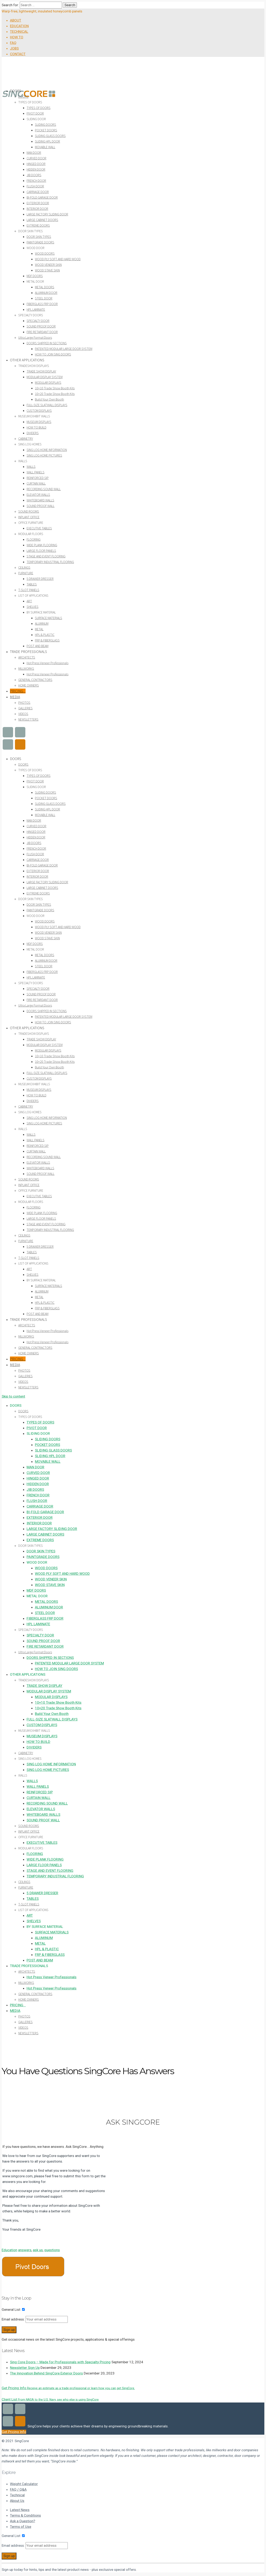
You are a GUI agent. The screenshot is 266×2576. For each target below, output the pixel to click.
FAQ (13, 43)
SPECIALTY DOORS (30, 1630)
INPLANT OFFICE (28, 1831)
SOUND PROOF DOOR (43, 1641)
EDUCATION (19, 26)
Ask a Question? (22, 2521)
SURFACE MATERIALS (52, 1932)
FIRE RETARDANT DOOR (45, 1646)
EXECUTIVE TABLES (42, 1842)
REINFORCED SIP (40, 1792)
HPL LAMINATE (38, 1624)
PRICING (18, 2005)
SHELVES (34, 1921)
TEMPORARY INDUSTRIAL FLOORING (55, 1876)
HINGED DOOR (38, 1478)
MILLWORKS (26, 1983)
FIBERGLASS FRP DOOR (45, 1618)
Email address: (14, 2319)
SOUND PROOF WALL (43, 1820)
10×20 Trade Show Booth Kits (58, 1708)
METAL (40, 1943)
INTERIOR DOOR (39, 1523)
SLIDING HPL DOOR (50, 1456)
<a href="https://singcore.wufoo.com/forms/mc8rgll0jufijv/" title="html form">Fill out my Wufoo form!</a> (185, 2187)
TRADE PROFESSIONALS (29, 1966)
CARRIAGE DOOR (40, 1506)
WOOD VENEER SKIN (51, 1579)
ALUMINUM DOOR (49, 1607)
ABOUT (15, 20)
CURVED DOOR (38, 1473)
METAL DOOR (37, 1596)
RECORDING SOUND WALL (47, 1803)
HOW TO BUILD (38, 1742)
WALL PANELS (38, 1786)
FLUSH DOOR (37, 1501)
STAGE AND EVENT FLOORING (50, 1870)
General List (11, 2309)
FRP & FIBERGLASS (50, 1955)
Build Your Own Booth (52, 1714)
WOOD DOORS (46, 1568)
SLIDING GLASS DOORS (53, 1450)
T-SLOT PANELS (28, 1904)
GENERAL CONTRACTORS (35, 1994)
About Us (17, 2501)
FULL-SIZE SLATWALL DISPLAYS (52, 1719)
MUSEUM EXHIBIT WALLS (34, 1730)
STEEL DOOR (45, 1613)
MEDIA (15, 2011)
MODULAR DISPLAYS (51, 1697)
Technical (17, 2495)
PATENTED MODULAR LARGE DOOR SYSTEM (69, 1663)
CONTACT (18, 54)
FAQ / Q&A (18, 2489)
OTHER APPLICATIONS (27, 1674)
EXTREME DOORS (40, 1540)
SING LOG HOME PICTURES (48, 1770)
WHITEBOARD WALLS (43, 1814)
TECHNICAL (19, 31)
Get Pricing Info (14, 2432)
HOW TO (16, 37)
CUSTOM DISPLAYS (42, 1725)
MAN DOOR (35, 1467)
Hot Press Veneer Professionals (51, 1977)
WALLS (22, 1775)
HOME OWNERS (28, 1999)
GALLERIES (25, 2022)
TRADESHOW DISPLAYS (33, 1680)
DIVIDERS (34, 1747)
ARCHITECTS (26, 1971)
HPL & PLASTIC (47, 1949)
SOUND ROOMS (28, 1826)
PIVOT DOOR (37, 1428)
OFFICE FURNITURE (30, 1837)
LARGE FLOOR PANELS (44, 1865)
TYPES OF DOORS (30, 1417)
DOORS (15, 1405)
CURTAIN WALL (38, 1798)
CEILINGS (24, 1882)
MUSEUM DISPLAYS (42, 1736)
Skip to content (13, 1396)
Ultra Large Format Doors (35, 1652)
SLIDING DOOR (38, 1433)
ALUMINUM (44, 1938)
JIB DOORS (35, 1489)
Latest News (20, 2510)
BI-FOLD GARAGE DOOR (45, 1512)
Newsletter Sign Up (25, 2368)
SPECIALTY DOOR (40, 1635)
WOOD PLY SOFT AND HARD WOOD (62, 1574)
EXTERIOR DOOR (40, 1517)
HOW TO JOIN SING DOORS (56, 1669)
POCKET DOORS (47, 1445)
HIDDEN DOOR (38, 1484)
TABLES (33, 1899)
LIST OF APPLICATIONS (33, 1910)
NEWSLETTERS (28, 2033)
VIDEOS (23, 2027)
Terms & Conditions (25, 2515)
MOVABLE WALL (47, 1461)
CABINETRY (25, 1753)
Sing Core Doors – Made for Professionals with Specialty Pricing (60, 2362)
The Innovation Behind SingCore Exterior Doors (46, 2373)
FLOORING (35, 1854)
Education (9, 2250)
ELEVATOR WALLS (41, 1809)
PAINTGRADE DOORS (43, 1557)
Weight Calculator (24, 2484)
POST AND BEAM (40, 1960)
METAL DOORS (46, 1602)
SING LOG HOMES (30, 1758)
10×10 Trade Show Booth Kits (58, 1702)
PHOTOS (24, 2016)
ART (30, 1915)
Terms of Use (20, 2527)
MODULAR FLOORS (30, 1848)
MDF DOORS (36, 1590)
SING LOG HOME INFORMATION (51, 1764)
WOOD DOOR (37, 1562)
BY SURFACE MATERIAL (45, 1927)
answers (24, 2250)
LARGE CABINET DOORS (45, 1534)
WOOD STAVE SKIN (50, 1585)
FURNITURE (25, 1887)
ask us (38, 2250)
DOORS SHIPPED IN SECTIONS (50, 1658)
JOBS (14, 48)
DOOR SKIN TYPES (30, 1545)
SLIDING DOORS (47, 1439)
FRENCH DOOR (38, 1495)
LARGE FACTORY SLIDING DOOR (52, 1529)
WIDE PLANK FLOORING (45, 1859)
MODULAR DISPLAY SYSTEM (49, 1691)
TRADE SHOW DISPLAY (44, 1686)
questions (52, 2250)
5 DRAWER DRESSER (42, 1893)
